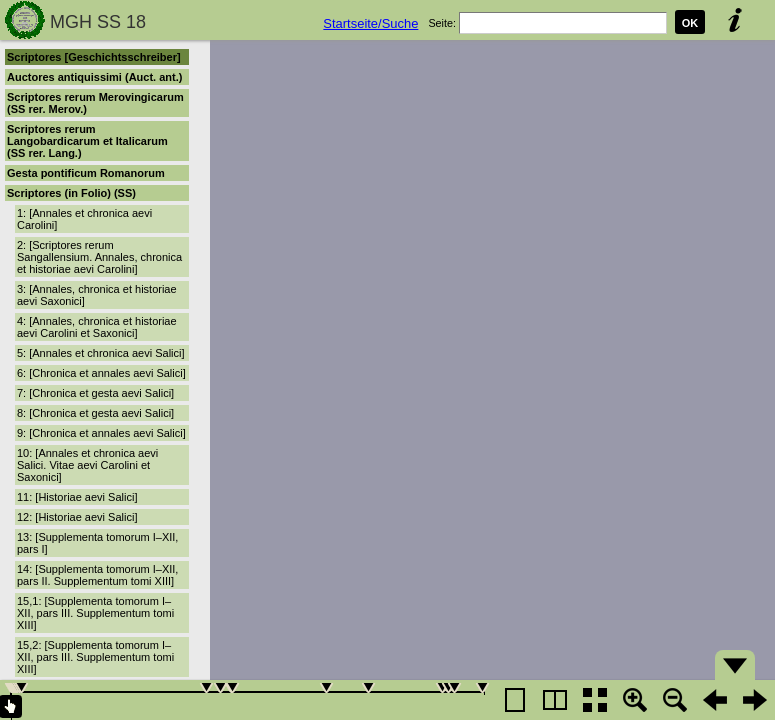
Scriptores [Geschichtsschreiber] (94, 57)
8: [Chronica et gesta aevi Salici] (95, 413)
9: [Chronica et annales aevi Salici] (101, 433)
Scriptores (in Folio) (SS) (71, 193)
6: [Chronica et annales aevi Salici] (101, 373)
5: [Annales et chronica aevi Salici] (101, 353)
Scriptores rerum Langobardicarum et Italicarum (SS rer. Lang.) (87, 141)
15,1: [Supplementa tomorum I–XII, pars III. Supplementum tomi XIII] (95, 613)
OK (690, 23)
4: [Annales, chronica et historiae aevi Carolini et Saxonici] (97, 327)
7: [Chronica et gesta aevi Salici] (95, 393)
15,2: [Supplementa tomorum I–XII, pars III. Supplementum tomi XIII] (95, 657)
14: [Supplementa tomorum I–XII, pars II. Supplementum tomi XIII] (97, 575)
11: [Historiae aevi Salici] (77, 497)
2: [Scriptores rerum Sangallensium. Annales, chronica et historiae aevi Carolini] (99, 257)
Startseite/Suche (370, 23)
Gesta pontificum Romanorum (86, 173)
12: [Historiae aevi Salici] (77, 517)
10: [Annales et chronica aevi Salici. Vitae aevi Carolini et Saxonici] (87, 465)
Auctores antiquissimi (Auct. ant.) (94, 77)
